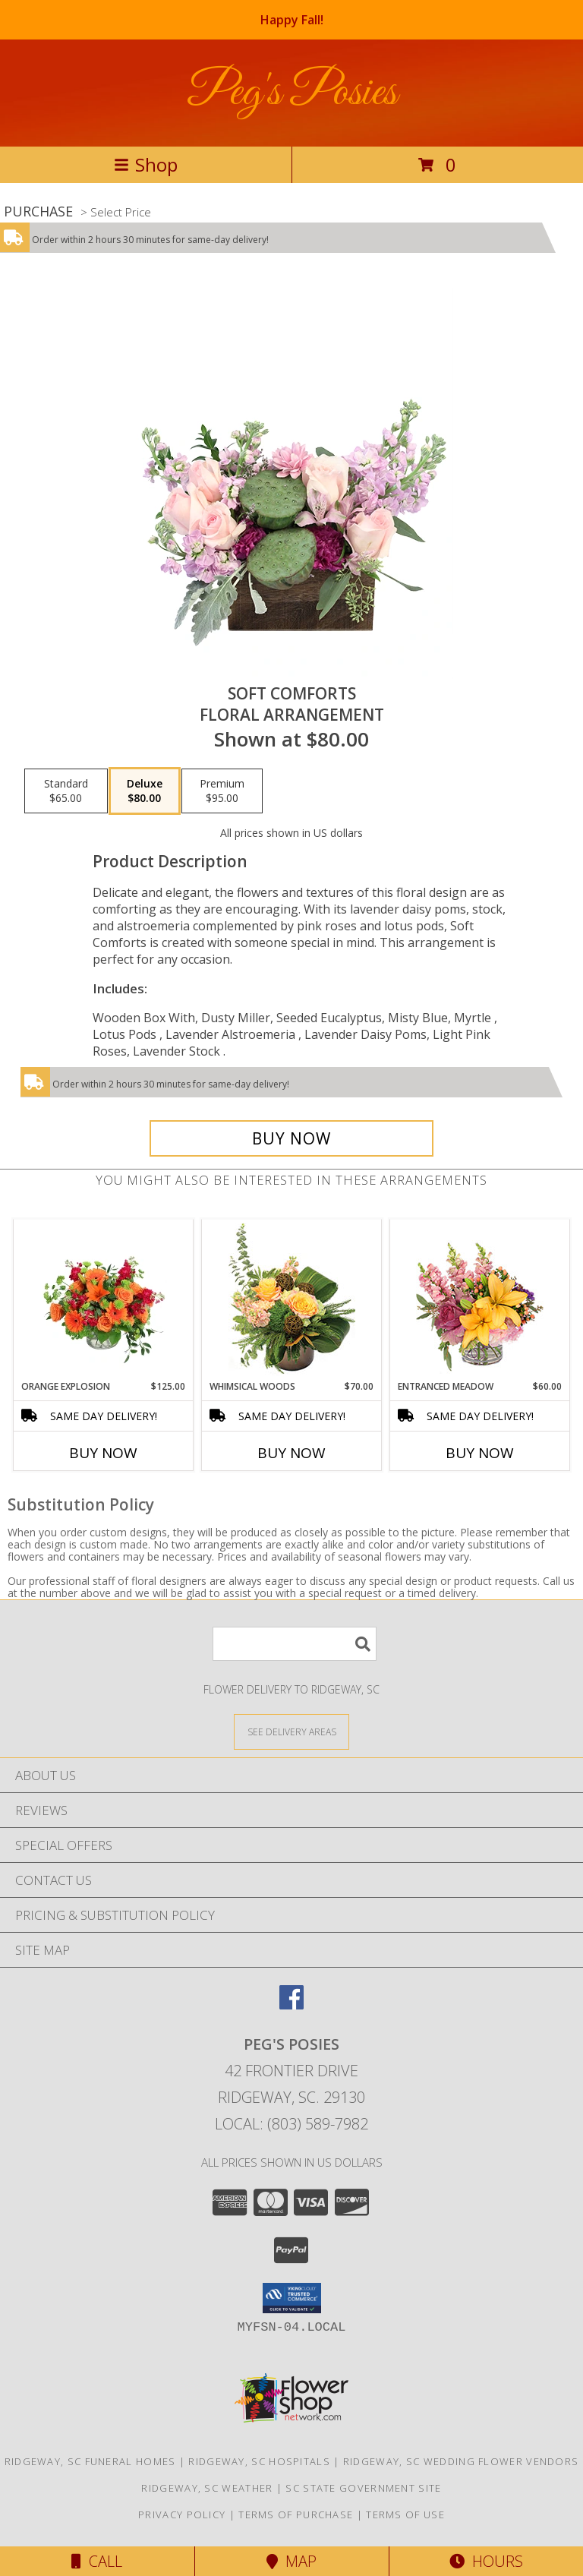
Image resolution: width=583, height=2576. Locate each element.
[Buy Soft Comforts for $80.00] (291, 1138)
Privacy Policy (181, 2514)
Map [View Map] (291, 2561)
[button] (292, 2298)
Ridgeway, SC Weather (207, 2488)
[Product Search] (295, 1644)
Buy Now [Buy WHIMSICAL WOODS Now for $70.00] (291, 1453)
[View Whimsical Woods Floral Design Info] (291, 1299)
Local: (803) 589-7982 (291, 2124)
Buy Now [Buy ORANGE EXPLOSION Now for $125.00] (103, 1453)
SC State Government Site (363, 2488)
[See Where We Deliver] (291, 1731)
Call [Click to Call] (96, 2561)
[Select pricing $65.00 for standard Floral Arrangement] (66, 791)
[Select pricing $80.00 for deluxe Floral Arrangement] (144, 791)
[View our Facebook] (291, 2004)
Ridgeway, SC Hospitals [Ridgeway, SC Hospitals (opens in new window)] (259, 2461)
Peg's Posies (292, 93)
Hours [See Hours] (486, 2561)
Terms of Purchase (295, 2514)
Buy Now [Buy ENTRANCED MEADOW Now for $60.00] (480, 1453)
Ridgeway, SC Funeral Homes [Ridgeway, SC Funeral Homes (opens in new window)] (90, 2461)
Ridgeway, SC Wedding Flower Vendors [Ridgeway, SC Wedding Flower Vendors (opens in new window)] (461, 2461)
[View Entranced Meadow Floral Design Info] (480, 1299)
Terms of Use (405, 2514)
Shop (146, 164)
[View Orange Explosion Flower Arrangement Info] (103, 1299)
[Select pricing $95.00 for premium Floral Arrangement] (222, 791)
